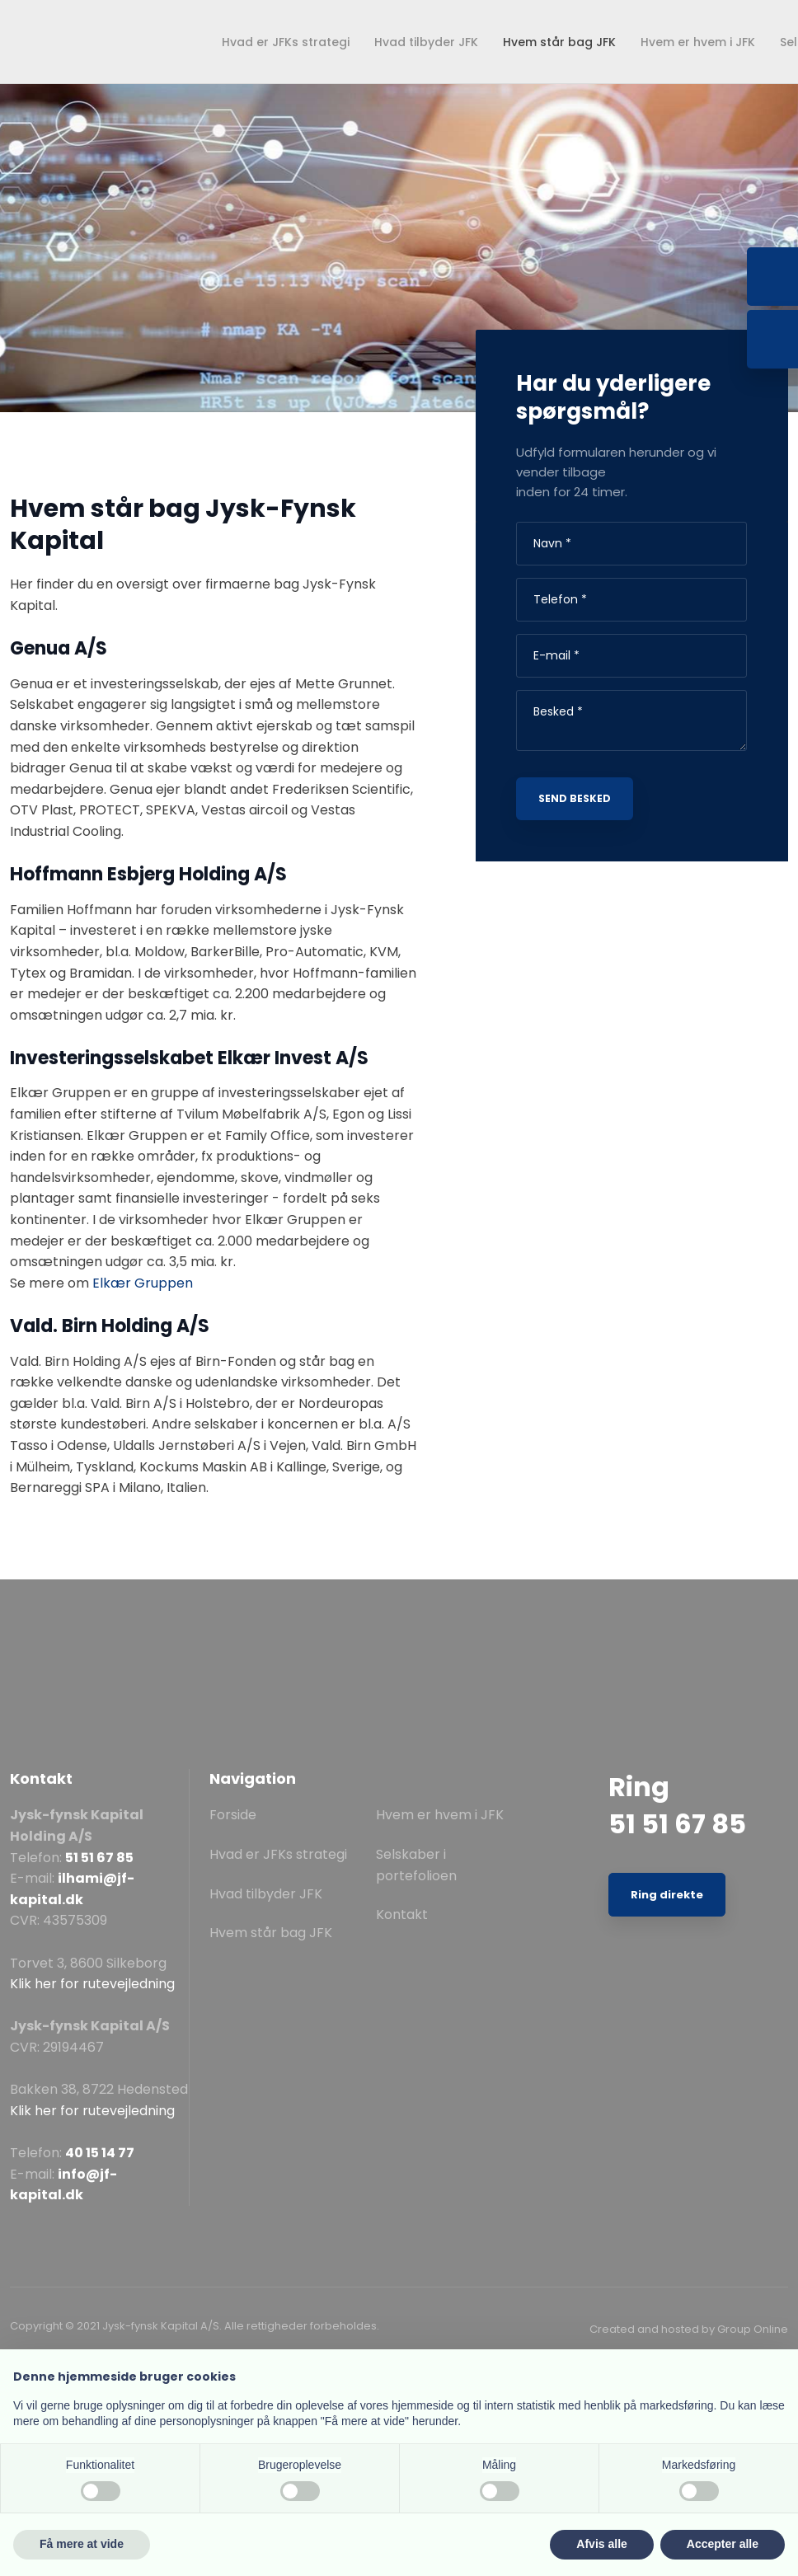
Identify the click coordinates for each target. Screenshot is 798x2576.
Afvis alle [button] (601, 2543)
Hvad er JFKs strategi (286, 42)
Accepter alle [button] (722, 2543)
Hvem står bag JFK (559, 42)
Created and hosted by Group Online (688, 2329)
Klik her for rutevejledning (92, 1983)
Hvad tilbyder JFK (426, 42)
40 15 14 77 (99, 2152)
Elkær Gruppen (142, 1283)
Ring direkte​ (667, 1895)
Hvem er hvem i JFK (698, 42)
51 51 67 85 (99, 1857)
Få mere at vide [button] (82, 2543)
